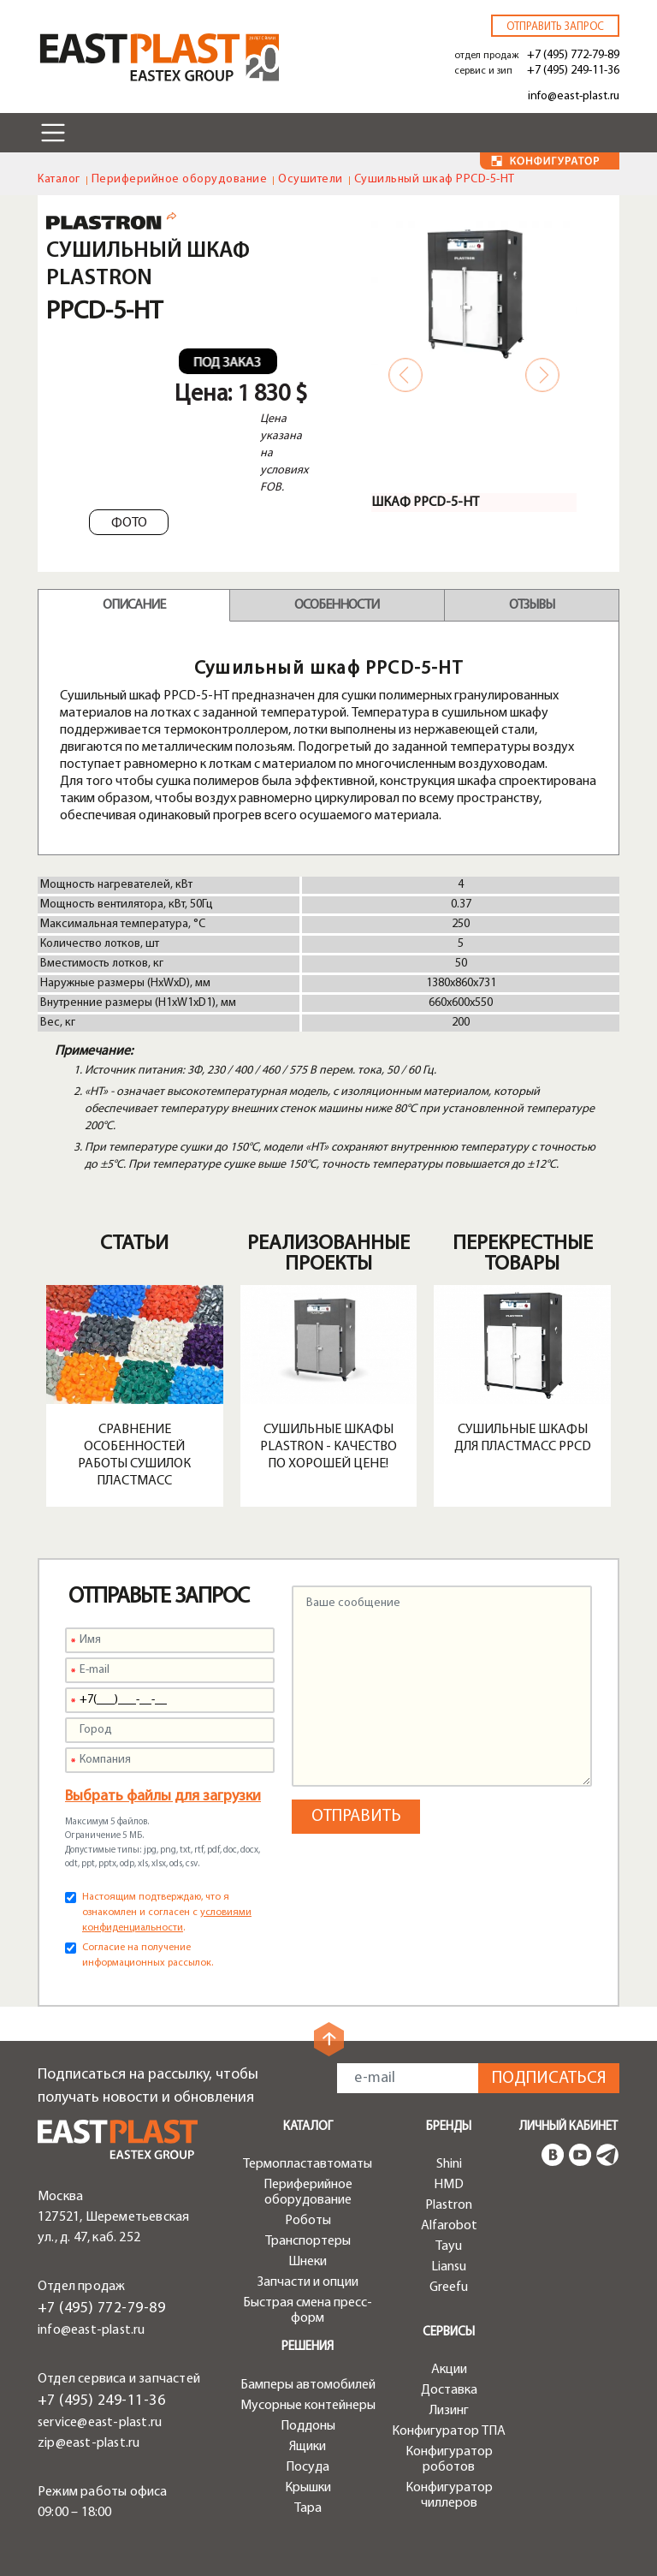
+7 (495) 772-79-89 (573, 55)
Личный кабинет (568, 2127)
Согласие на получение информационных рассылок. (147, 1955)
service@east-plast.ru (100, 2423)
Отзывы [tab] (531, 605)
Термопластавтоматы (307, 2164)
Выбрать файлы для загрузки (163, 1796)
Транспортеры (308, 2241)
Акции (449, 2370)
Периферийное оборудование (180, 179)
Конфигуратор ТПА (449, 2431)
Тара (308, 2508)
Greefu (448, 2287)
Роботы (308, 2221)
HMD (449, 2185)
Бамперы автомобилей (308, 2385)
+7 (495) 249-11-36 (573, 70)
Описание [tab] (134, 605)
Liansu (448, 2267)
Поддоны (308, 2426)
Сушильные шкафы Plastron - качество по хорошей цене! (328, 1447)
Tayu (448, 2246)
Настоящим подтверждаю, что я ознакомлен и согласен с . (167, 1912)
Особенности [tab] (336, 605)
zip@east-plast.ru (88, 2443)
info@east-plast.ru (573, 96)
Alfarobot (449, 2226)
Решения (307, 2347)
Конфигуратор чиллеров (449, 2495)
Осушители (310, 179)
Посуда (307, 2467)
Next (542, 375)
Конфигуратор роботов (449, 2459)
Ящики (307, 2447)
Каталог (59, 179)
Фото (129, 523)
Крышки (308, 2488)
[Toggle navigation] (53, 132)
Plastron (448, 2205)
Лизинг (449, 2411)
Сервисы (449, 2332)
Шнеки (307, 2262)
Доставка (449, 2390)
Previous (405, 375)
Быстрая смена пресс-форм (307, 2310)
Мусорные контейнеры (308, 2405)
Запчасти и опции (307, 2282)
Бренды (448, 2127)
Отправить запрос (555, 27)
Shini (449, 2164)
